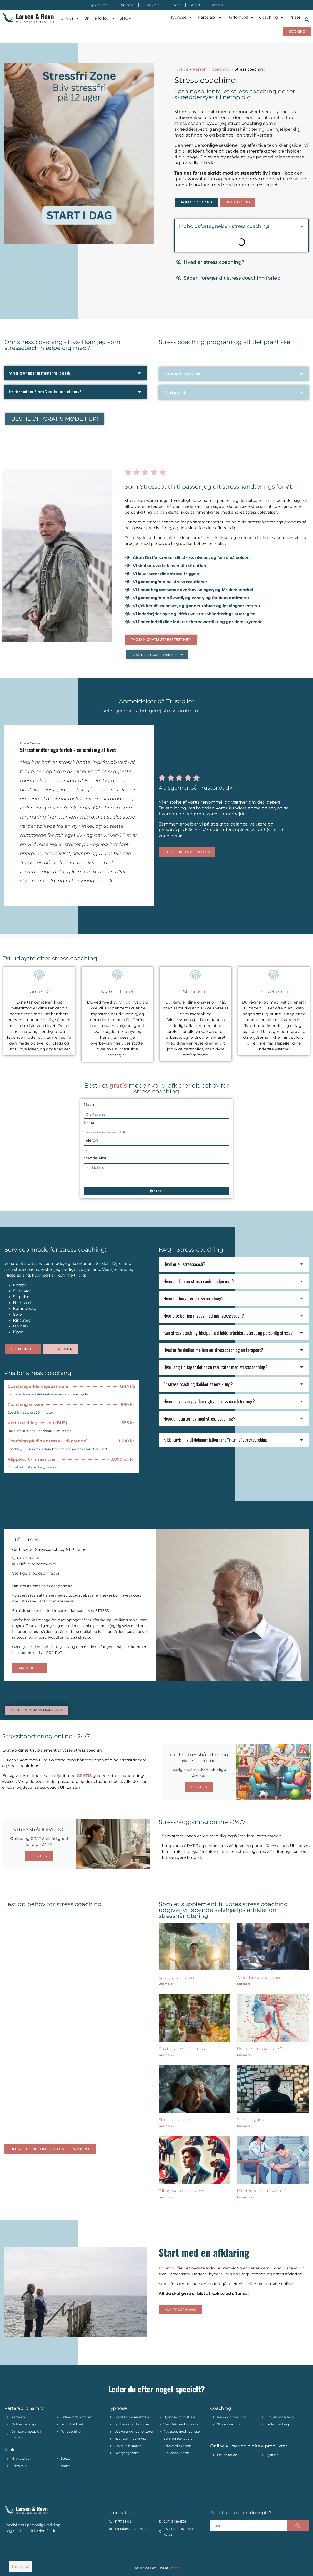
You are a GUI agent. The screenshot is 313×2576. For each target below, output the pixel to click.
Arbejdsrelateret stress (259, 1977)
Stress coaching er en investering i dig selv (39, 373)
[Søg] (298, 2525)
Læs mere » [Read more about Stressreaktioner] (166, 2126)
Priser (294, 17)
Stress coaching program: (181, 373)
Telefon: (91, 1140)
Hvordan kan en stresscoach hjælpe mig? (198, 1281)
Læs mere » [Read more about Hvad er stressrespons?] (245, 2055)
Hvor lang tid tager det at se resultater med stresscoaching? (215, 1366)
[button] (307, 19)
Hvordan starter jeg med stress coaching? (199, 1418)
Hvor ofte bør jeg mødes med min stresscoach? (203, 1315)
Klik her (199, 1787)
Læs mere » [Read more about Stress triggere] (245, 2126)
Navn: (89, 1104)
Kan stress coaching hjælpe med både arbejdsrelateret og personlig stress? (228, 1332)
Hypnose (181, 17)
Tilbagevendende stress (182, 2191)
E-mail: (90, 1122)
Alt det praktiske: (175, 392)
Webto (175, 2568)
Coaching (271, 17)
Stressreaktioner (175, 2119)
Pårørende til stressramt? (261, 2191)
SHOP (125, 18)
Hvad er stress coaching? (214, 262)
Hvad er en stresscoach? (184, 1264)
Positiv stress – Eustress (182, 2048)
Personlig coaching (211, 69)
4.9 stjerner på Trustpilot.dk (196, 788)
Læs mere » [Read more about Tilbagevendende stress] (166, 2197)
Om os (69, 18)
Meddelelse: (95, 1158)
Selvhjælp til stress (177, 1977)
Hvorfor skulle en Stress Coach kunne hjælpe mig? (45, 391)
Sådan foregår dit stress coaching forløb (232, 278)
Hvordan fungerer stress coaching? (193, 1298)
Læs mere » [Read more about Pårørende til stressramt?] (245, 2197)
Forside (181, 69)
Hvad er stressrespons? (259, 2048)
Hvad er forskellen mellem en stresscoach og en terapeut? (213, 1349)
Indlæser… (79, 2019)
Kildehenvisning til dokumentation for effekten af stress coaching (215, 1439)
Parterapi (210, 17)
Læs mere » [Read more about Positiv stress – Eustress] (166, 2055)
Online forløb (99, 18)
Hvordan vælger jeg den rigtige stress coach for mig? (209, 1401)
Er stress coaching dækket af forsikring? (198, 1384)
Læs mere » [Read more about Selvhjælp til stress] (166, 1983)
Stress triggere (251, 2119)
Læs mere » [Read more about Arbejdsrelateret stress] (245, 1983)
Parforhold (240, 17)
